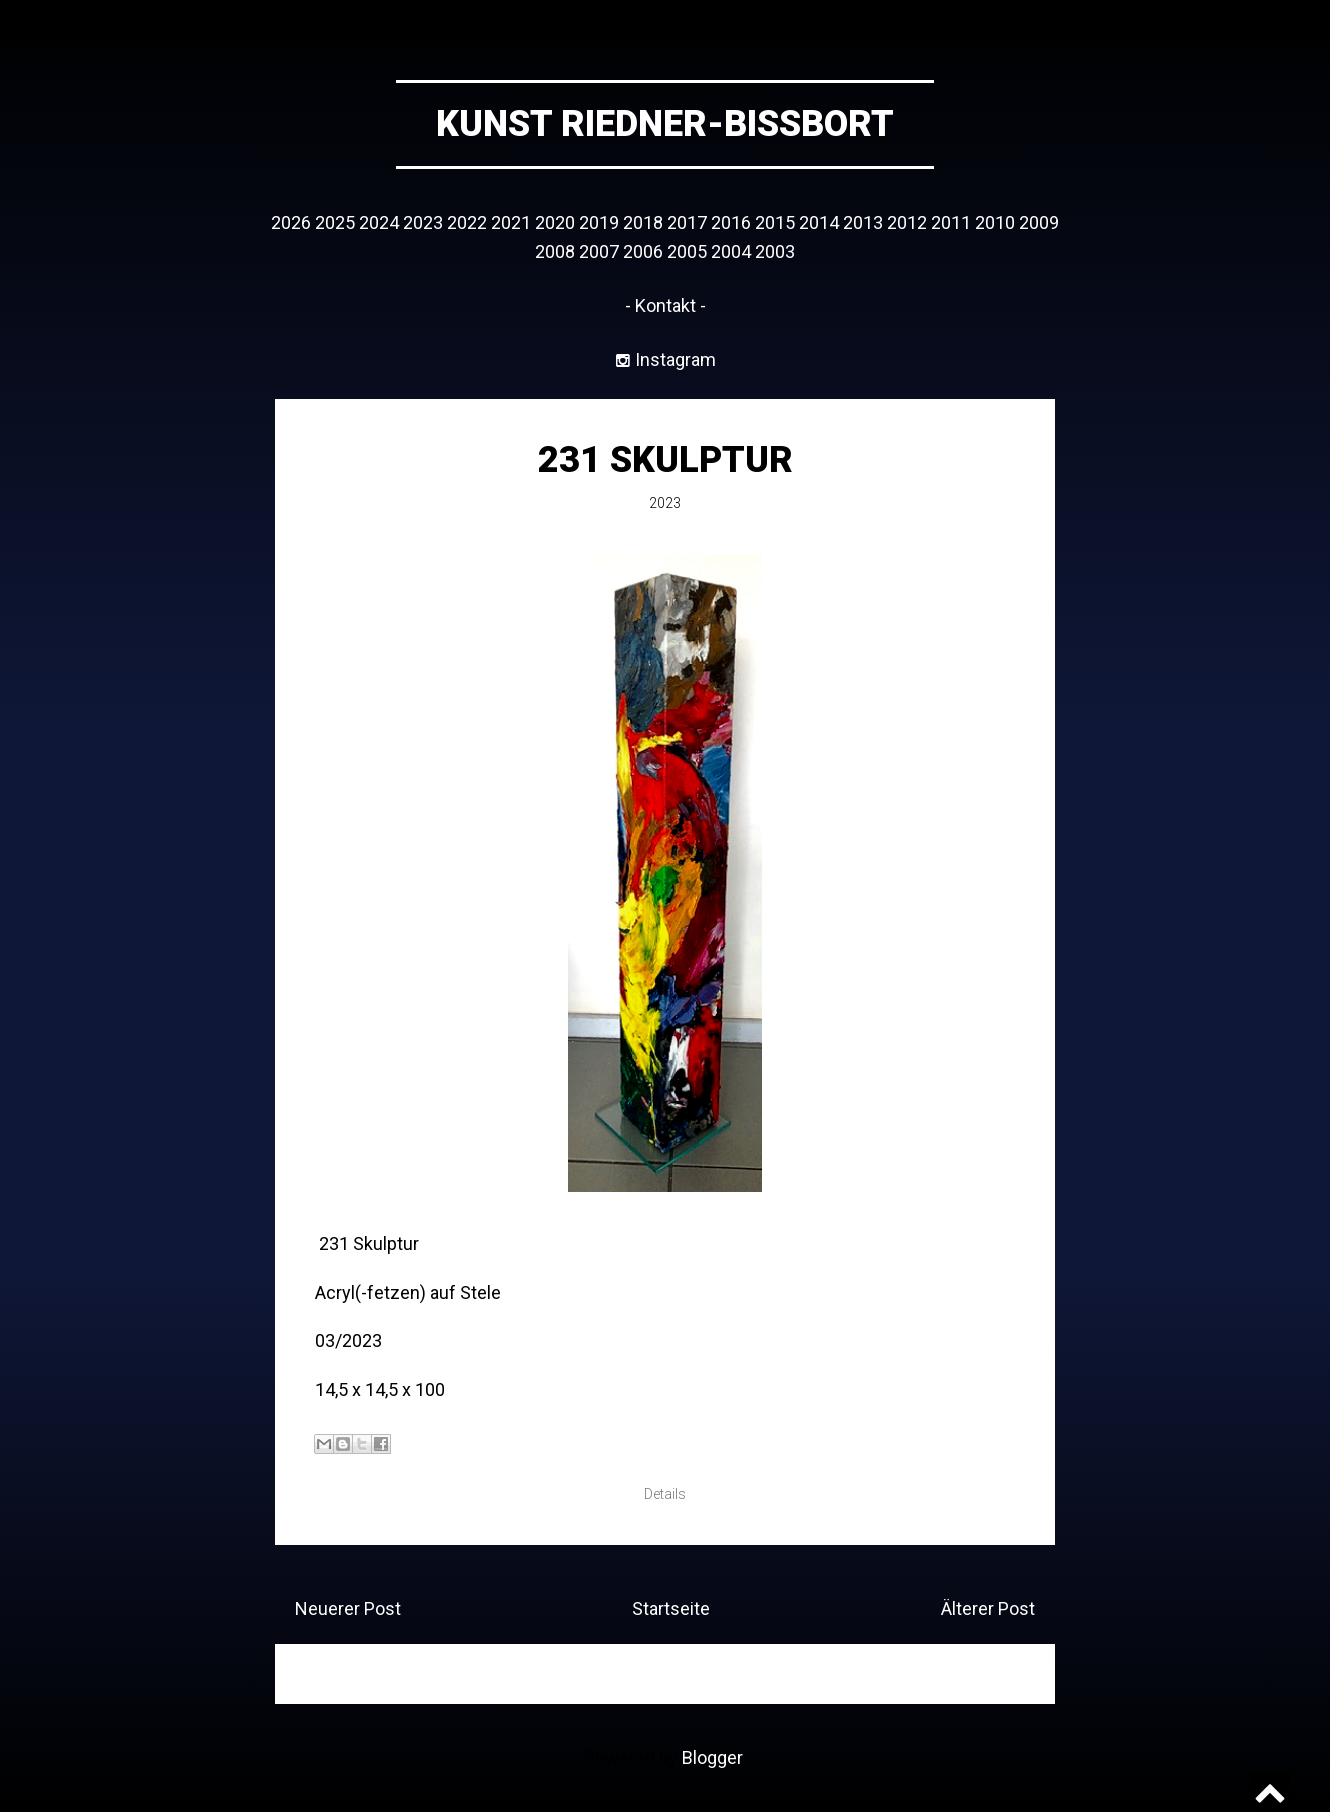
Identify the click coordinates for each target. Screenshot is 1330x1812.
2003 (775, 251)
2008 (555, 251)
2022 (467, 222)
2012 (907, 222)
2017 (687, 222)
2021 (511, 222)
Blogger (712, 1757)
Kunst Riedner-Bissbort (665, 124)
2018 (643, 222)
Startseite (671, 1608)
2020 (555, 222)
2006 (643, 251)
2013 (863, 222)
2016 (731, 222)
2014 (819, 222)
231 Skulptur (665, 460)
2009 (1039, 222)
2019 (599, 222)
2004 (731, 251)
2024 (379, 222)
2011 (951, 222)
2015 (775, 222)
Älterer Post (988, 1608)
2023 (423, 222)
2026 (291, 222)
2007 (599, 251)
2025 (335, 222)
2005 (687, 251)
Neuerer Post (348, 1608)
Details (665, 1494)
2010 (995, 222)
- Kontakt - (665, 305)
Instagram (673, 359)
